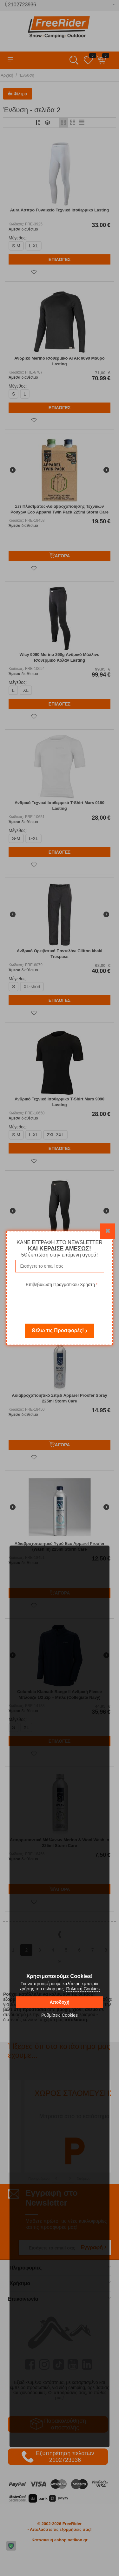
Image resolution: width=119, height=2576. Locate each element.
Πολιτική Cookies (83, 1988)
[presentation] (61, 1301)
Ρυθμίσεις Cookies (59, 2015)
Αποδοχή (59, 2002)
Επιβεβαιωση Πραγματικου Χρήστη (60, 1284)
